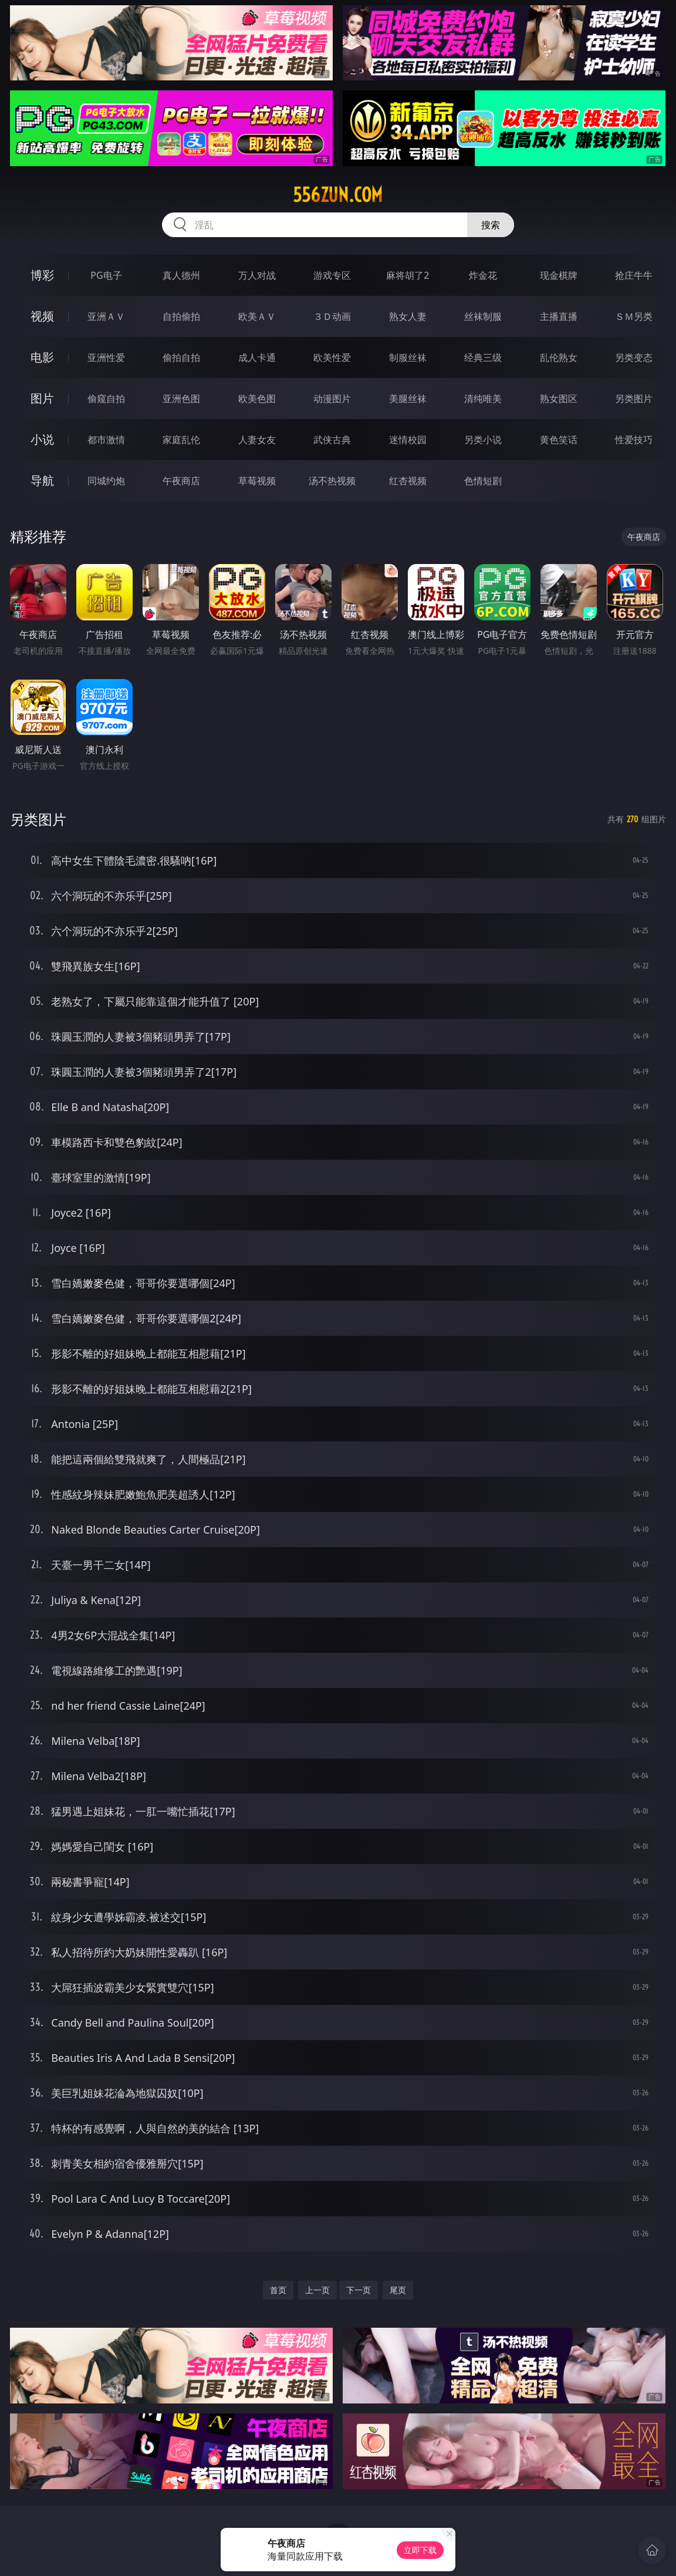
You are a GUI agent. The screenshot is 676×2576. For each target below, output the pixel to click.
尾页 (398, 2289)
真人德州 (181, 275)
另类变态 (634, 357)
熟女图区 (558, 398)
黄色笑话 (558, 439)
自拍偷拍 (181, 316)
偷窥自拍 (106, 398)
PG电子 (105, 275)
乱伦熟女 (558, 357)
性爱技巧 (634, 439)
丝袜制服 (483, 316)
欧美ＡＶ (257, 316)
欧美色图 (257, 398)
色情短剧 (483, 480)
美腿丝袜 (408, 398)
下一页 (358, 2289)
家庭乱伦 (181, 439)
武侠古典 (332, 439)
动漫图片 (332, 398)
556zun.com (338, 195)
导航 (42, 480)
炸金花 (483, 275)
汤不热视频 (332, 480)
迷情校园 (408, 439)
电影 (42, 357)
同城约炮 (106, 480)
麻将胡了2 (407, 275)
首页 (278, 2289)
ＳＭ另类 (634, 316)
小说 (42, 439)
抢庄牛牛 (634, 275)
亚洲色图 (181, 398)
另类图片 (634, 398)
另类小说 (483, 439)
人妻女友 (257, 439)
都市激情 (106, 439)
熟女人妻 (408, 316)
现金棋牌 (558, 275)
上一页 (317, 2289)
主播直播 (558, 316)
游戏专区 (332, 275)
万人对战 (257, 275)
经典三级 (483, 357)
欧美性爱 (332, 357)
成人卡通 (257, 357)
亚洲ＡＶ (106, 316)
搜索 (490, 224)
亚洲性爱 (106, 357)
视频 (42, 316)
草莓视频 (257, 480)
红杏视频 (408, 480)
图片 (42, 398)
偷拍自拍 (181, 357)
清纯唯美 (483, 398)
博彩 (42, 275)
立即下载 (420, 2549)
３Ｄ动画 (332, 316)
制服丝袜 (408, 357)
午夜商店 (181, 480)
